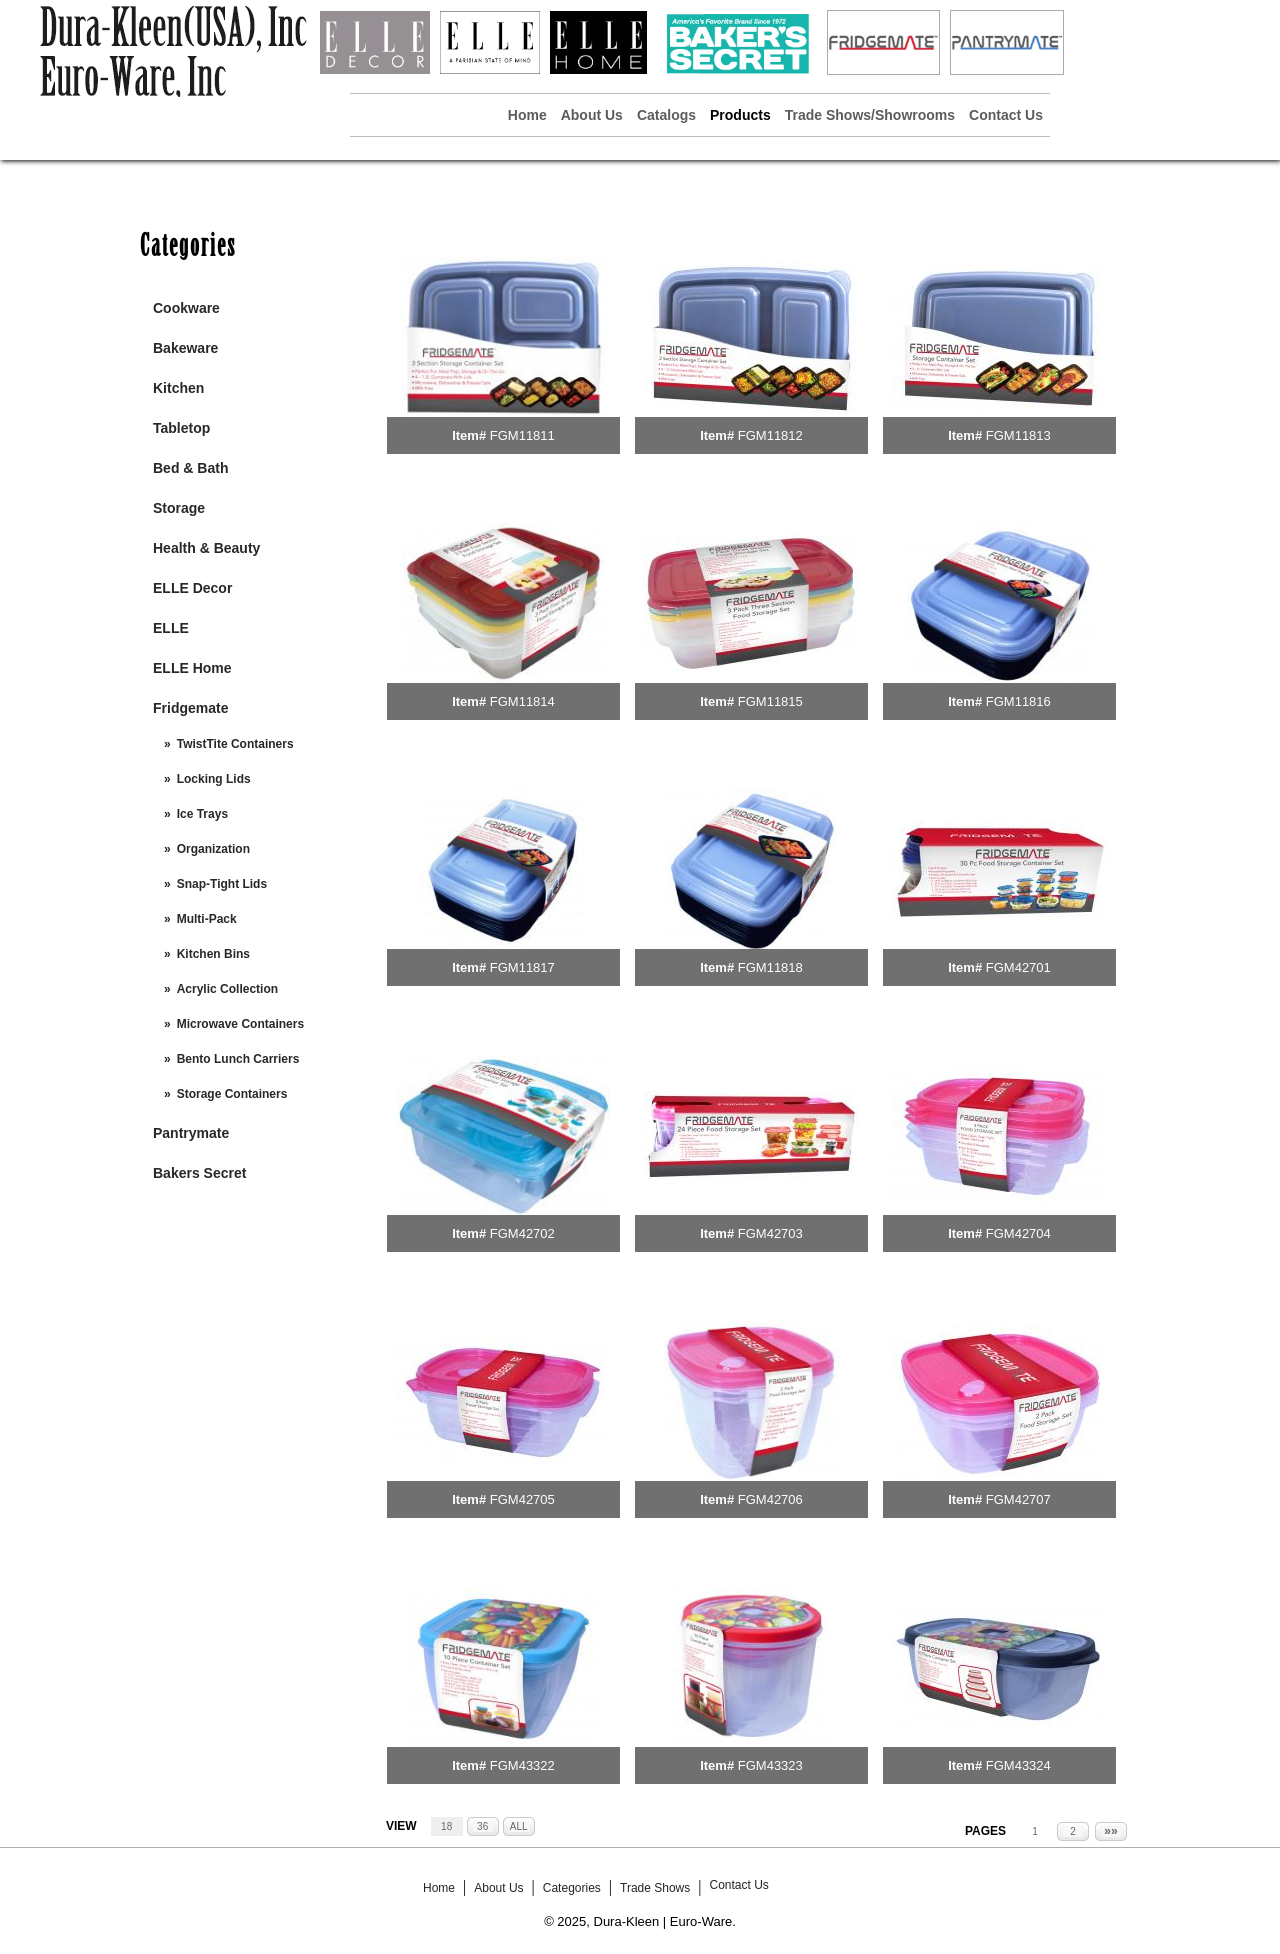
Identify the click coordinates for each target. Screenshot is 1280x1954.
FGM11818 (770, 967)
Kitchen (178, 388)
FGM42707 (1018, 1499)
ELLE (171, 628)
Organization (213, 849)
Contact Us (1006, 115)
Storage (179, 508)
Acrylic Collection (227, 989)
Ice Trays (202, 814)
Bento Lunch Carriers (238, 1059)
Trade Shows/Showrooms (870, 115)
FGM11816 (1018, 701)
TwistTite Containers (235, 744)
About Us (592, 115)
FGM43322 (522, 1765)
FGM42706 (770, 1499)
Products (740, 115)
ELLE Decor (192, 588)
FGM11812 (770, 435)
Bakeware (185, 348)
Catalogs (666, 115)
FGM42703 (770, 1233)
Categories (572, 1888)
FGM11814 (522, 701)
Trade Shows (655, 1888)
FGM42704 (1018, 1233)
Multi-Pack (207, 919)
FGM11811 (522, 435)
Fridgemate (190, 708)
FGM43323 (770, 1765)
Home (527, 115)
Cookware (186, 308)
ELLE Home (192, 668)
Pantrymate (191, 1133)
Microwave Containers (240, 1024)
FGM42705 (522, 1499)
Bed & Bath (190, 468)
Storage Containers (232, 1094)
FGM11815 (770, 701)
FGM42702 (522, 1233)
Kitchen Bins (213, 954)
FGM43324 (1018, 1765)
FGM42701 (1018, 967)
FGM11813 (1018, 435)
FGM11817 (522, 967)
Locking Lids (214, 779)
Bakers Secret (199, 1173)
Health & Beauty (206, 548)
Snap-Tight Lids (222, 884)
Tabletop (181, 428)
